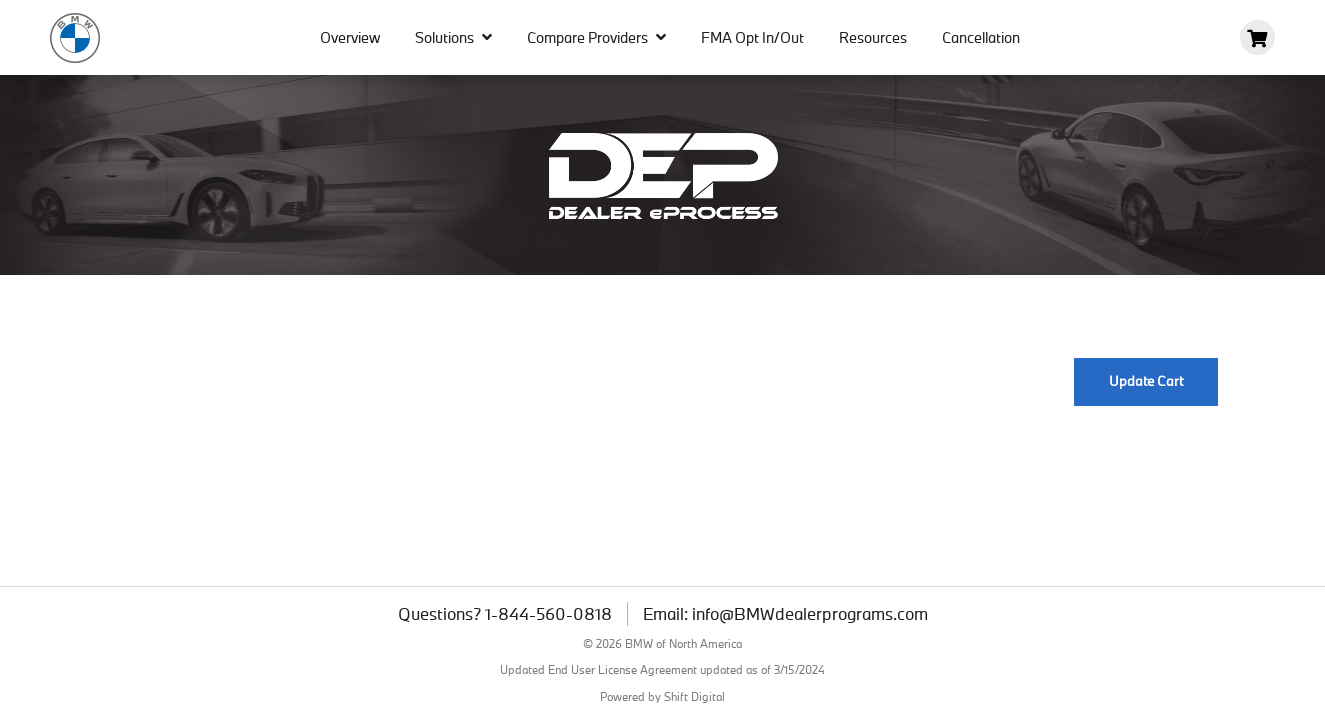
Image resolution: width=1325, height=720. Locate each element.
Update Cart (1146, 381)
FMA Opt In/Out (752, 37)
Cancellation (981, 37)
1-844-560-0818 (548, 614)
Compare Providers (596, 37)
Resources (873, 37)
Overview (350, 37)
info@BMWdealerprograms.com (810, 614)
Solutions (453, 37)
